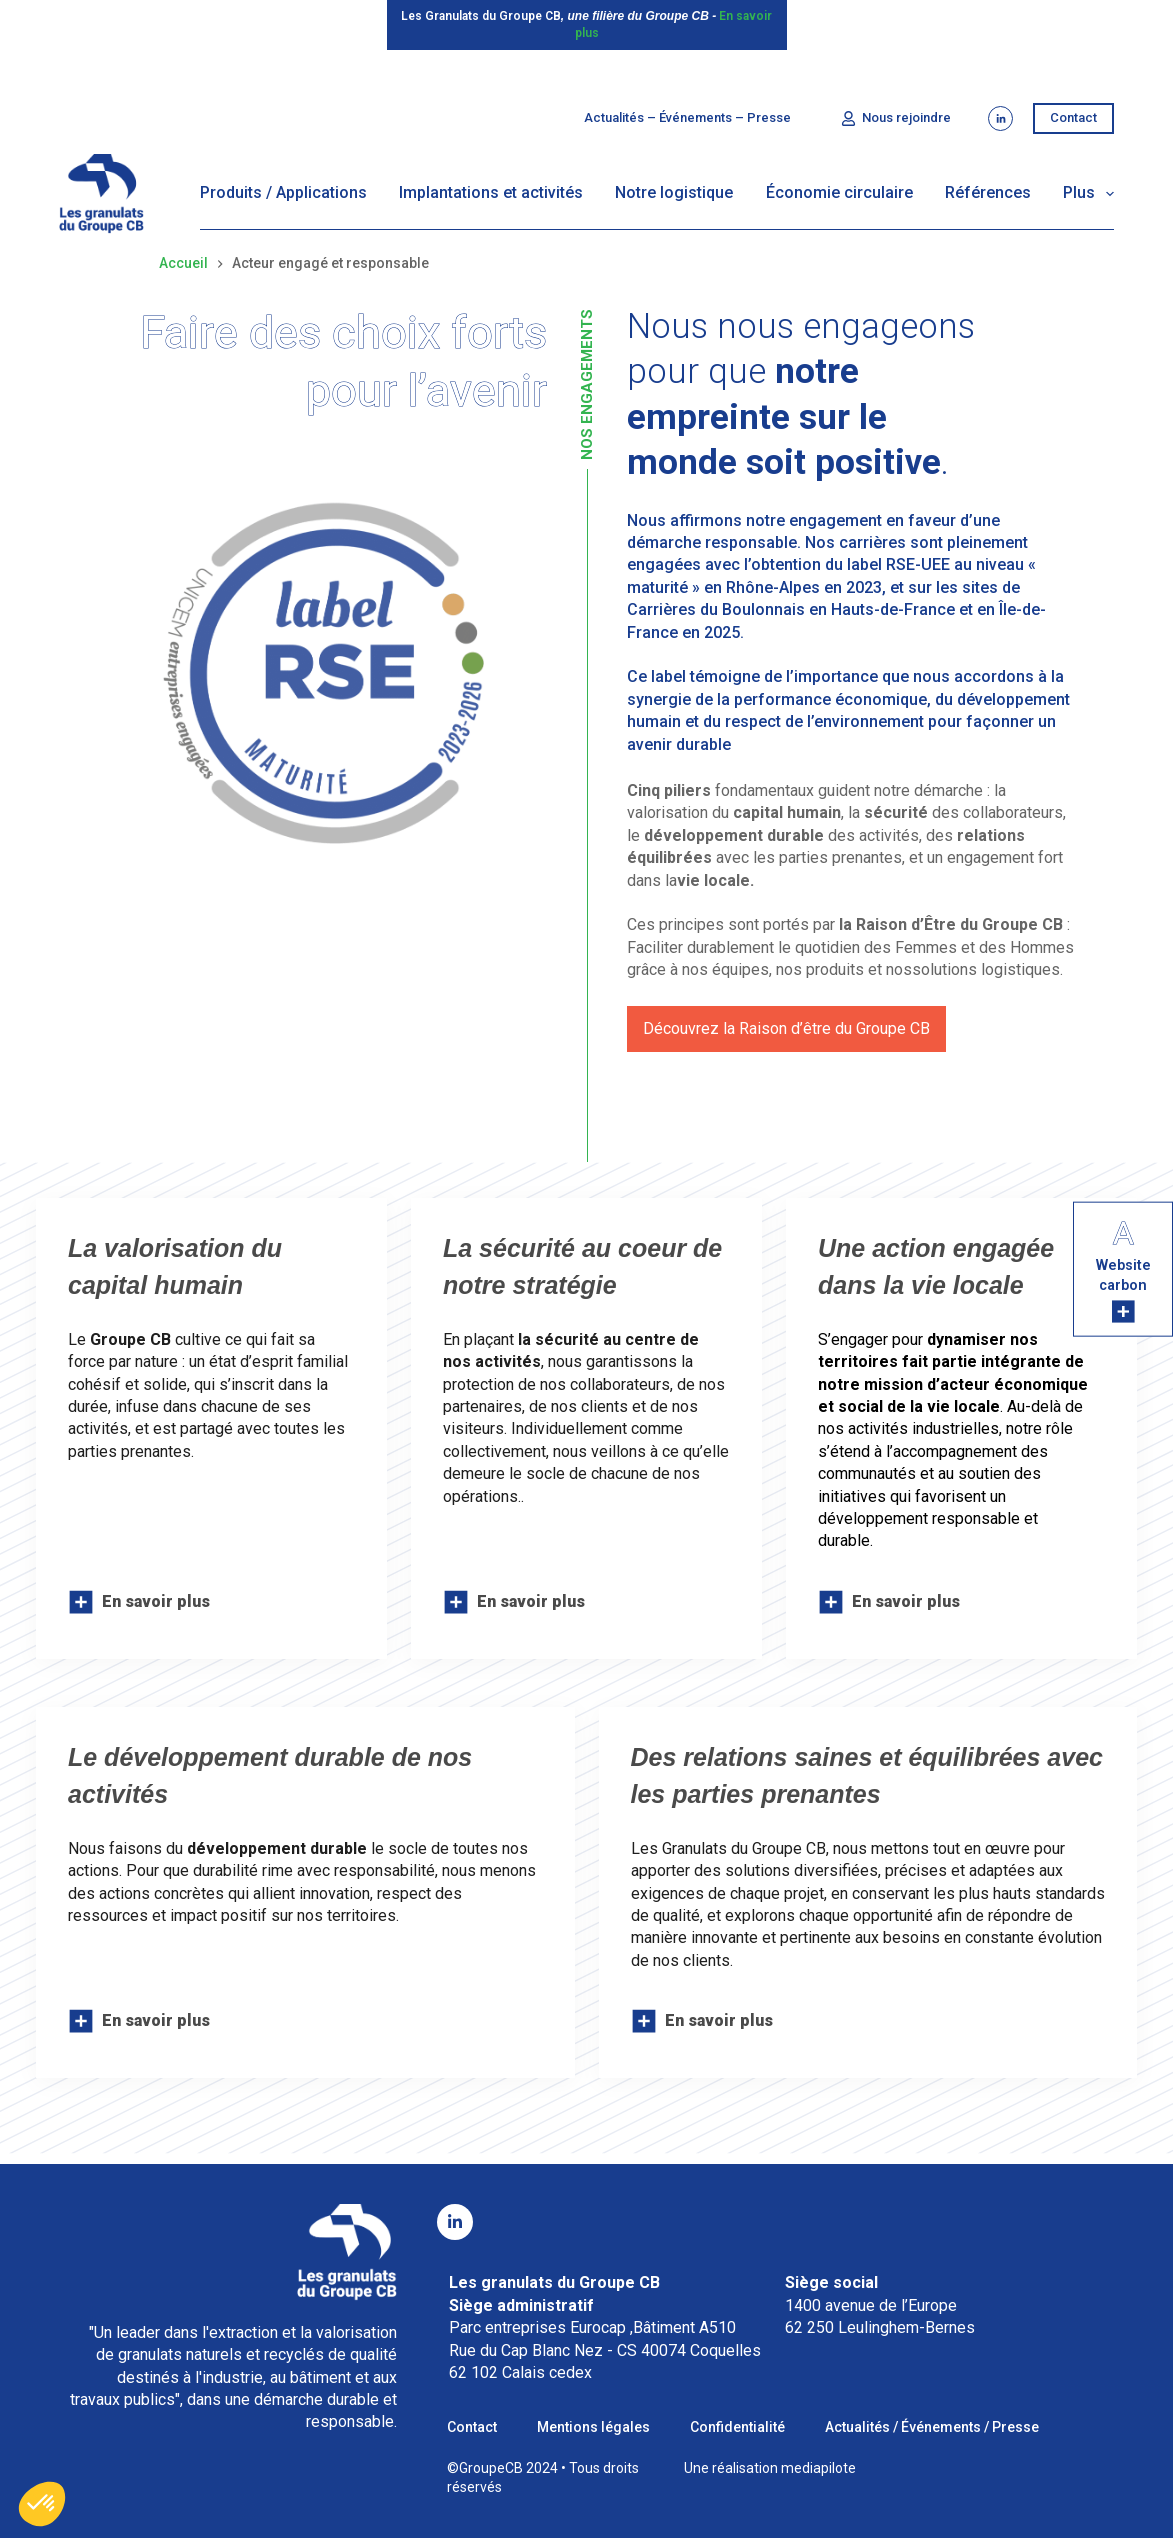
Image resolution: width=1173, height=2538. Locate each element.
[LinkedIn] (1000, 118)
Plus (1088, 194)
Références (988, 192)
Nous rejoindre (896, 118)
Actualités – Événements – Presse (687, 117)
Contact (1073, 117)
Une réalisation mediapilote (770, 2468)
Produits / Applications (283, 192)
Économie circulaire (839, 192)
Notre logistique (674, 192)
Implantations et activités (491, 192)
